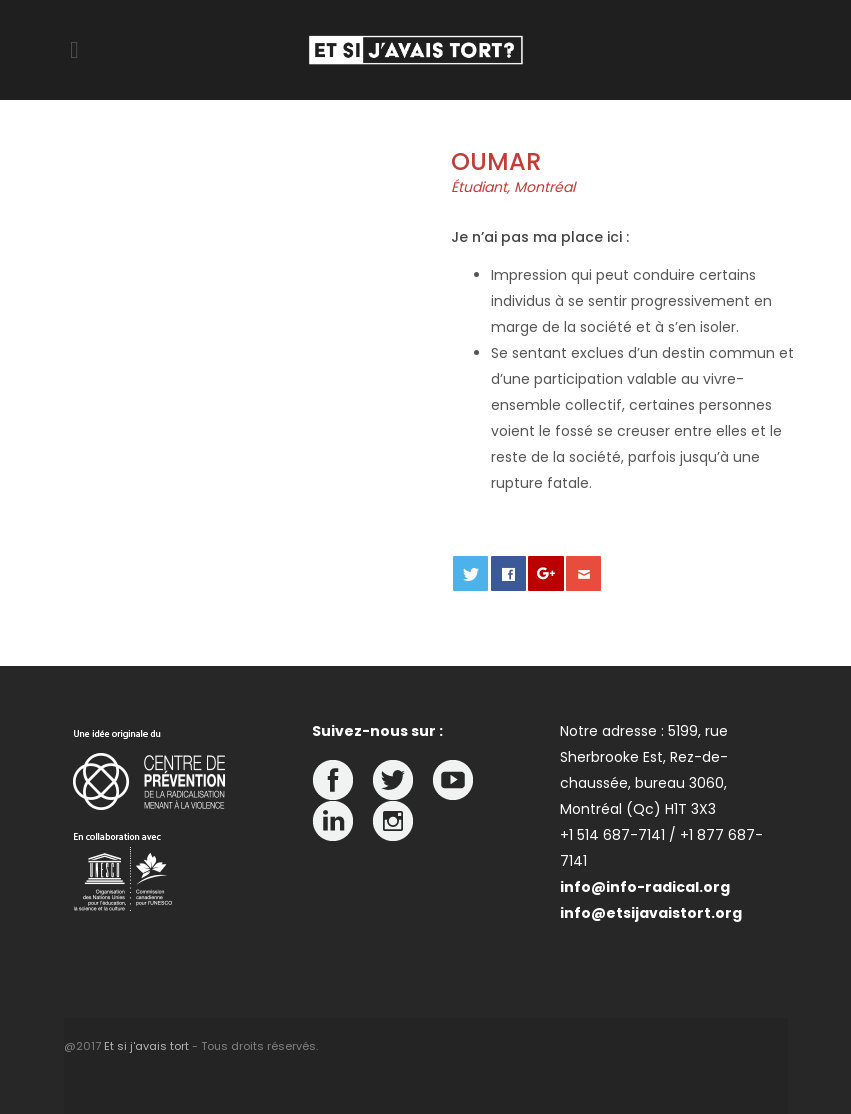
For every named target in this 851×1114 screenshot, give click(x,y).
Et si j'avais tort (146, 1046)
